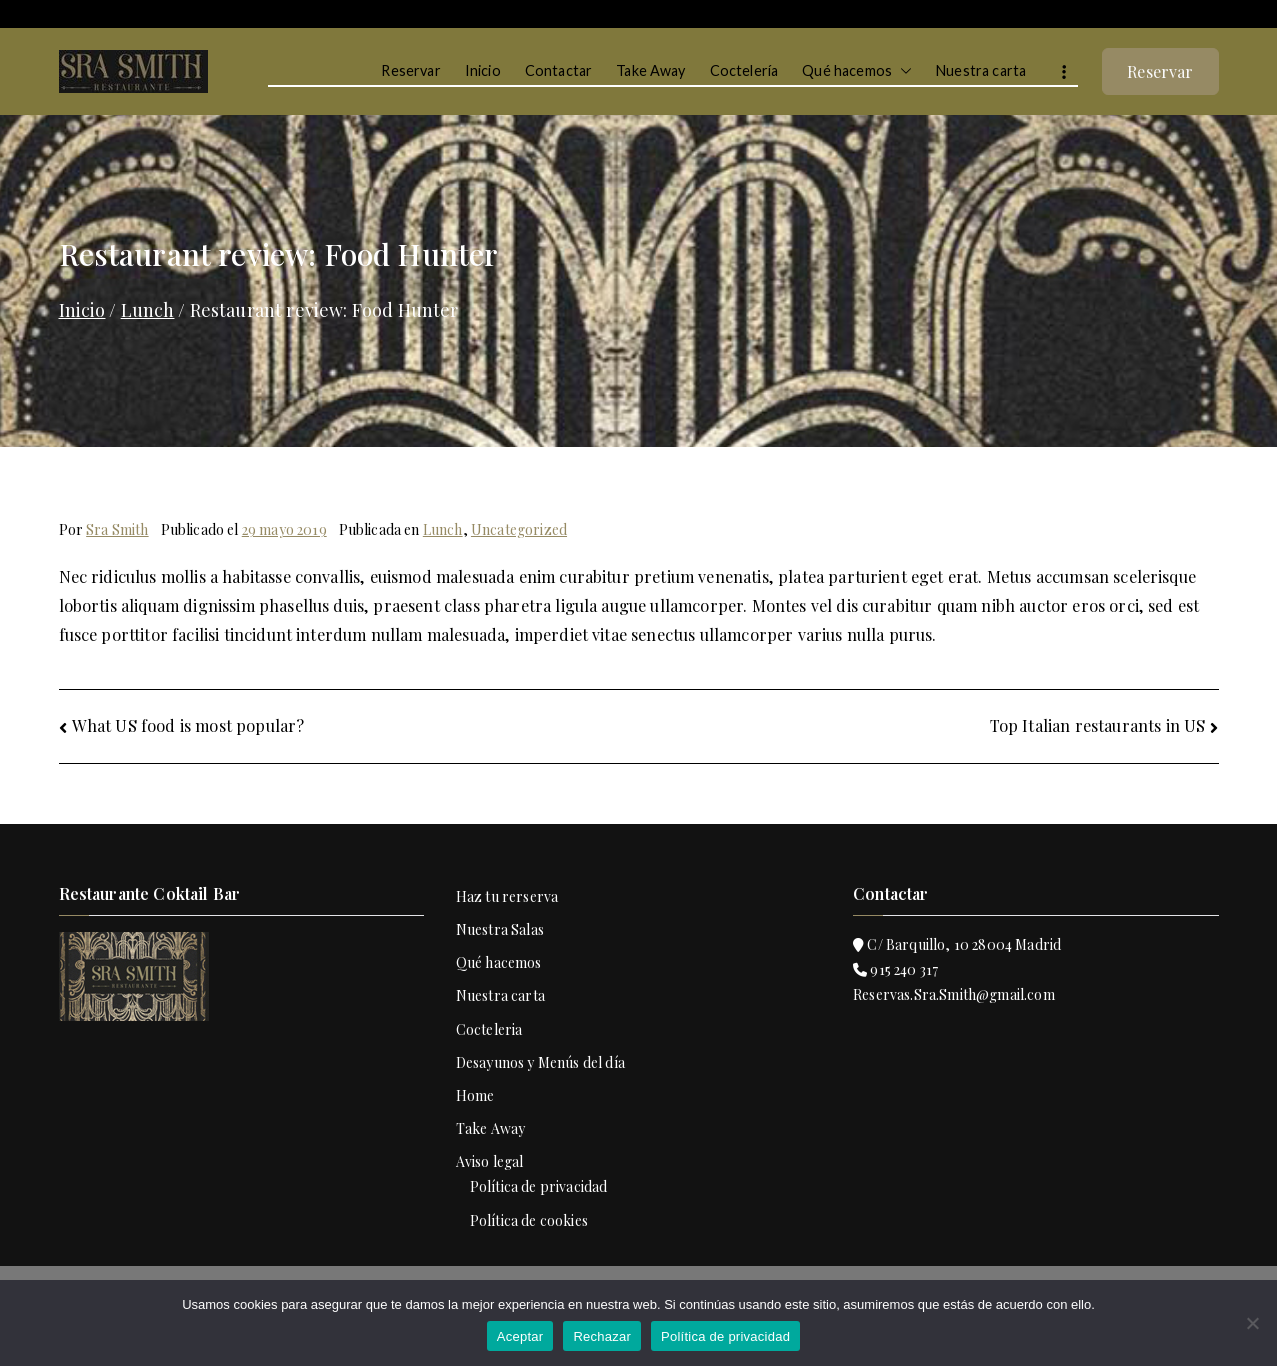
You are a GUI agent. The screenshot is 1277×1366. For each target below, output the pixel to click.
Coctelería (744, 70)
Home (475, 1095)
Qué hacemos (857, 71)
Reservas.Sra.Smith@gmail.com (954, 994)
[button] (902, 71)
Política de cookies (529, 1220)
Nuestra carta (981, 70)
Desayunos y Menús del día (540, 1062)
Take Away (650, 70)
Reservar (410, 70)
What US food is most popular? (188, 725)
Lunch (443, 529)
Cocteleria (489, 1029)
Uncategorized (519, 529)
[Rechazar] (1252, 1323)
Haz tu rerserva (507, 896)
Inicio (483, 70)
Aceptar (520, 1336)
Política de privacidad (539, 1186)
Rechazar (602, 1336)
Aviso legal (490, 1161)
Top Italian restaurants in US (1098, 725)
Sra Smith (117, 529)
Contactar (558, 70)
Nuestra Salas (500, 929)
